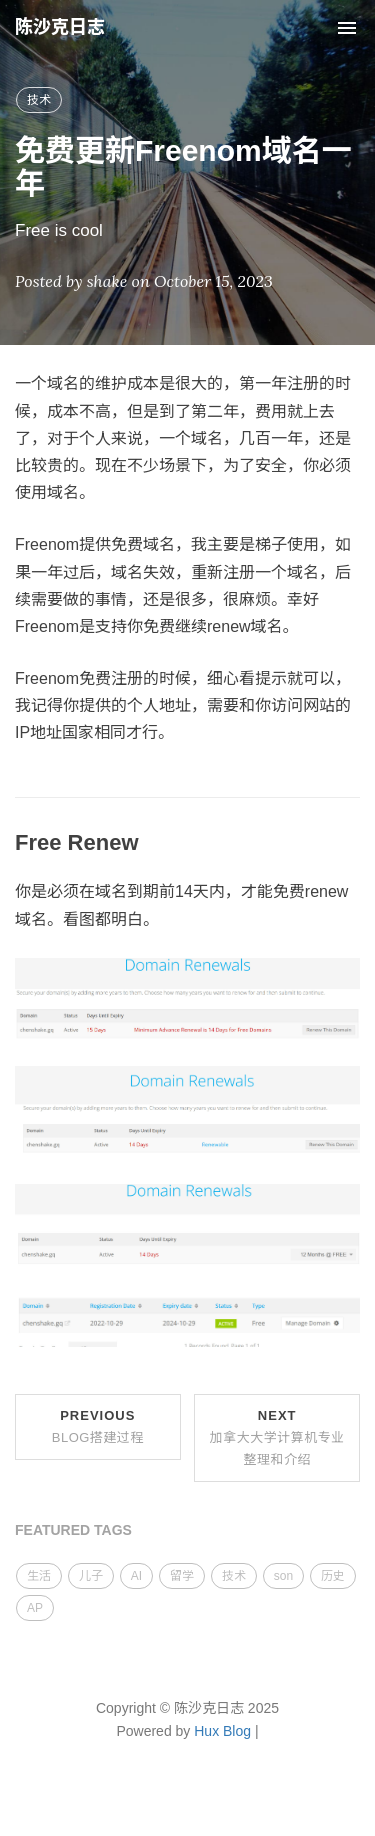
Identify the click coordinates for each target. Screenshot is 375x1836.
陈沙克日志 (60, 27)
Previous (98, 1426)
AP (35, 1608)
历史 (333, 1576)
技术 (39, 100)
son (283, 1576)
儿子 (91, 1576)
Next (277, 1437)
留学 (182, 1576)
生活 (39, 1576)
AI (136, 1576)
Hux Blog (222, 1731)
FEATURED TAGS (73, 1530)
